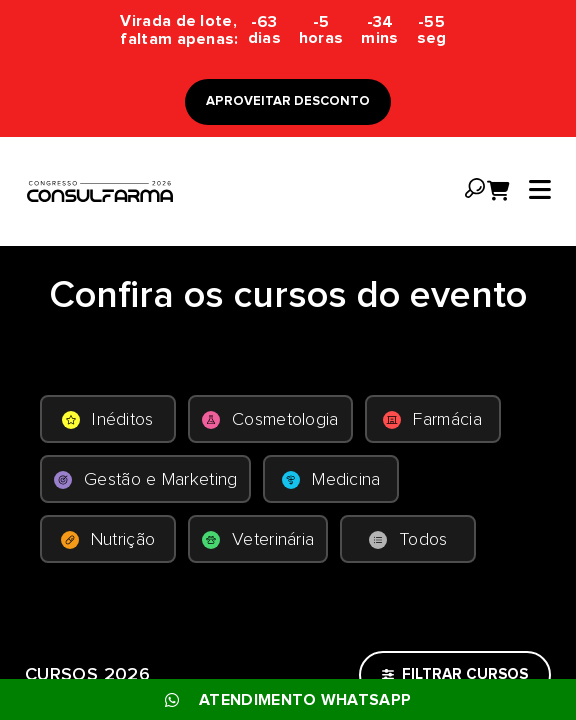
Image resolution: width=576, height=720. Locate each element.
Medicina (331, 480)
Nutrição (108, 540)
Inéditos (107, 420)
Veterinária (258, 540)
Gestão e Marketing (145, 480)
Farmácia (432, 420)
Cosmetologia (270, 420)
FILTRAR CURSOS (455, 674)
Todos (408, 540)
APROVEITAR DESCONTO (288, 101)
